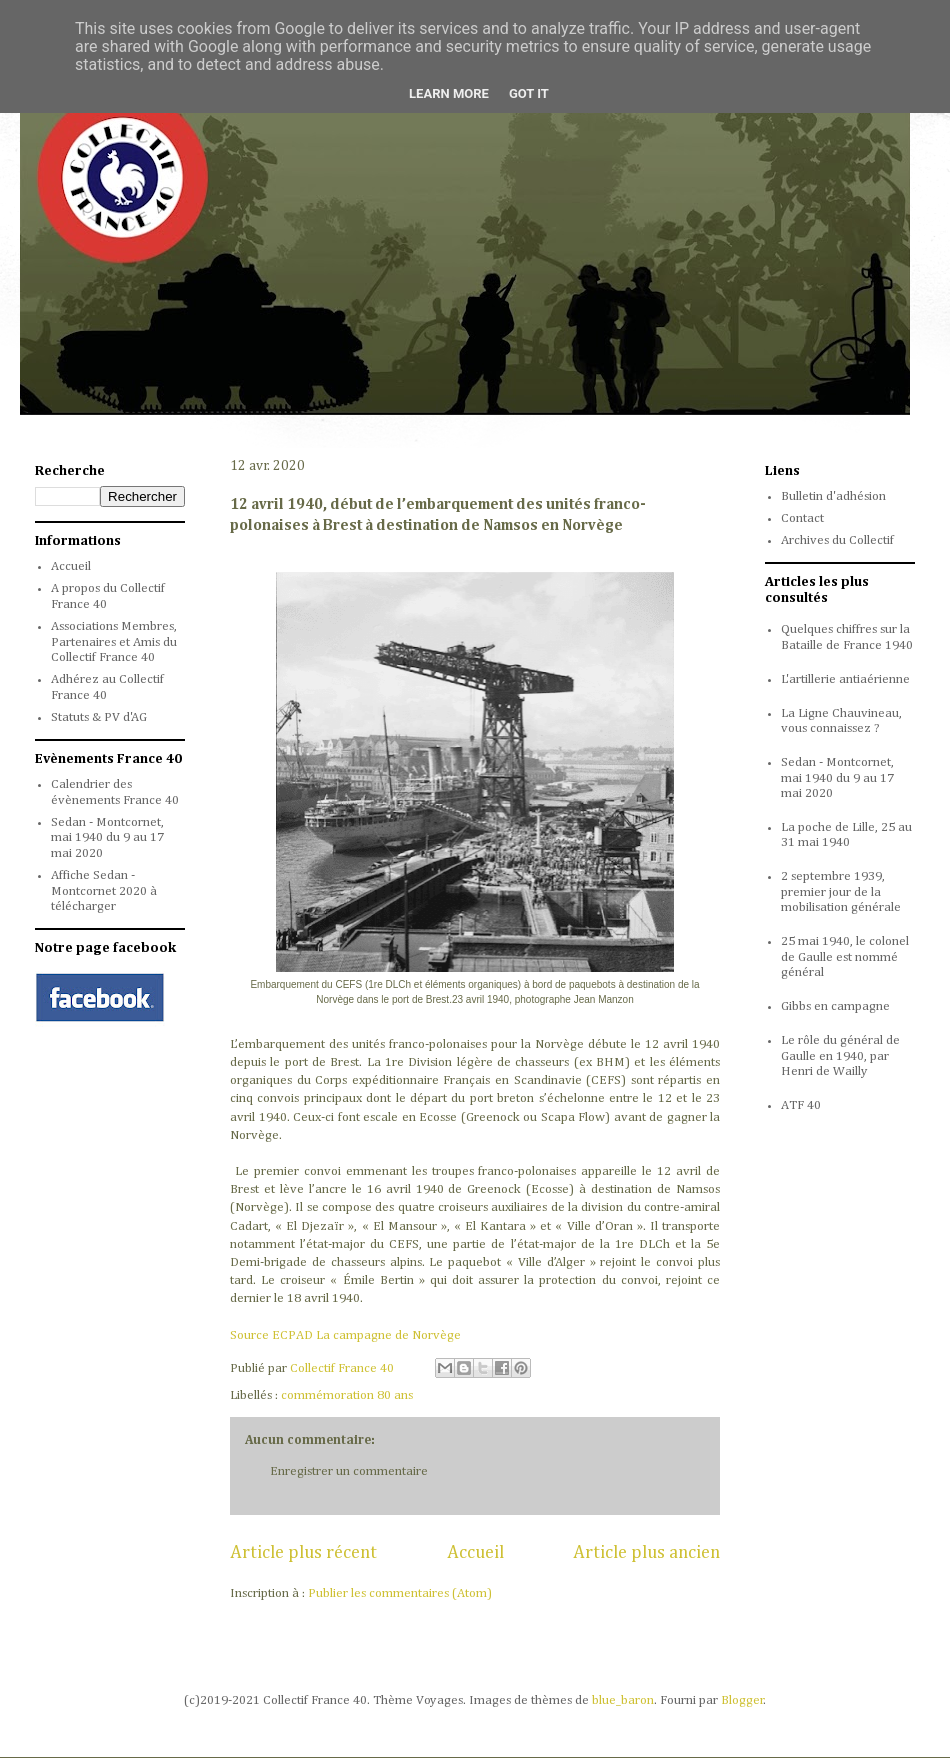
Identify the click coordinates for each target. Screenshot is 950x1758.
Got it (529, 93)
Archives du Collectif (837, 540)
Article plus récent (303, 1553)
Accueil (475, 1553)
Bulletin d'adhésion (833, 496)
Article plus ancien (646, 1553)
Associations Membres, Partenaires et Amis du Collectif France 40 (114, 642)
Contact (802, 518)
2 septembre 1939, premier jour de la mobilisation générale (841, 892)
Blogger (742, 1700)
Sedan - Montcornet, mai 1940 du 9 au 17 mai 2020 (107, 838)
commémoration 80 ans (347, 1395)
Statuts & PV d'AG (99, 717)
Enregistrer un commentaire (349, 1471)
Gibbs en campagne (835, 1006)
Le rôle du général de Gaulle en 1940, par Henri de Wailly (840, 1056)
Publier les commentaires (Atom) (400, 1593)
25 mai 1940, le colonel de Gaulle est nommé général (845, 957)
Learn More (449, 93)
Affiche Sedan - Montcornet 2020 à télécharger (104, 891)
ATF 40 (801, 1105)
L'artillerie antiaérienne (845, 679)
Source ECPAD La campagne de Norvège (345, 1335)
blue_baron (623, 1700)
